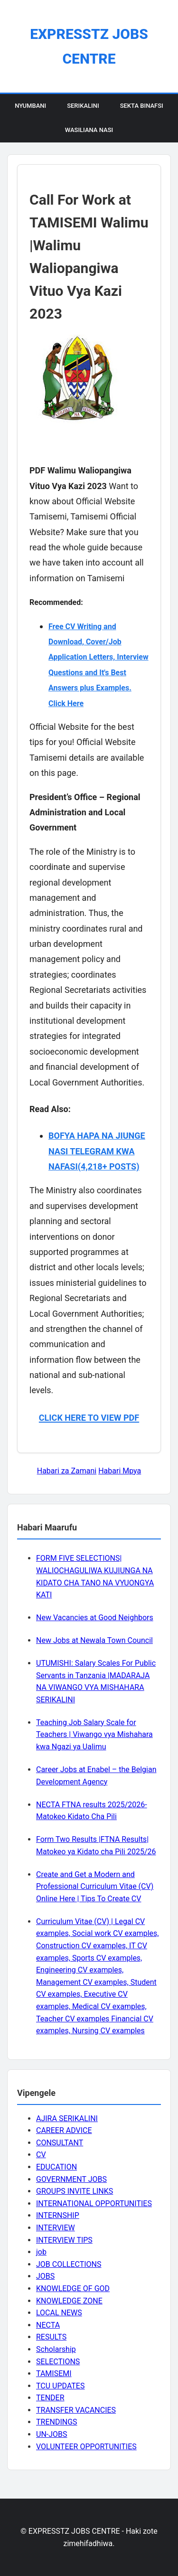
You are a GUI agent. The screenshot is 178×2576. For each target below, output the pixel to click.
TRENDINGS (56, 2421)
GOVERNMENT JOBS (71, 2179)
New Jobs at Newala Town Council (94, 1640)
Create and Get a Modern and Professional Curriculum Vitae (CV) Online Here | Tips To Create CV (94, 1886)
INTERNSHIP (57, 2215)
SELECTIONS (58, 2361)
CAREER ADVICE (64, 2130)
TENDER (50, 2397)
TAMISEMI (54, 2373)
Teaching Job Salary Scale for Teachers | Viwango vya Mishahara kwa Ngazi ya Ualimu (94, 1734)
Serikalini (83, 105)
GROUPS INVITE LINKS (74, 2191)
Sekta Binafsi (141, 105)
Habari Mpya (119, 1470)
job (41, 2251)
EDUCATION (56, 2166)
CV (41, 2154)
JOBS (45, 2276)
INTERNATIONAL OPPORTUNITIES (94, 2203)
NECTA (48, 2325)
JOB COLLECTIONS (69, 2264)
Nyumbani (30, 105)
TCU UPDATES (60, 2385)
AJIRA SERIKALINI (67, 2118)
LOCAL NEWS (59, 2312)
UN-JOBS (51, 2434)
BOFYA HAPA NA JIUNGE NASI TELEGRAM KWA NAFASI (96, 1151)
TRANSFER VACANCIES (76, 2410)
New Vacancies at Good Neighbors (94, 1617)
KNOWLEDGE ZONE (69, 2300)
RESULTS (51, 2336)
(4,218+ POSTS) (109, 1166)
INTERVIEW (55, 2227)
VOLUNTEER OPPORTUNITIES (86, 2446)
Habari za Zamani (66, 1470)
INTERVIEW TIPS (64, 2240)
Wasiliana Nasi (89, 129)
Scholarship (56, 2349)
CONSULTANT (59, 2142)
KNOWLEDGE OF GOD (73, 2288)
